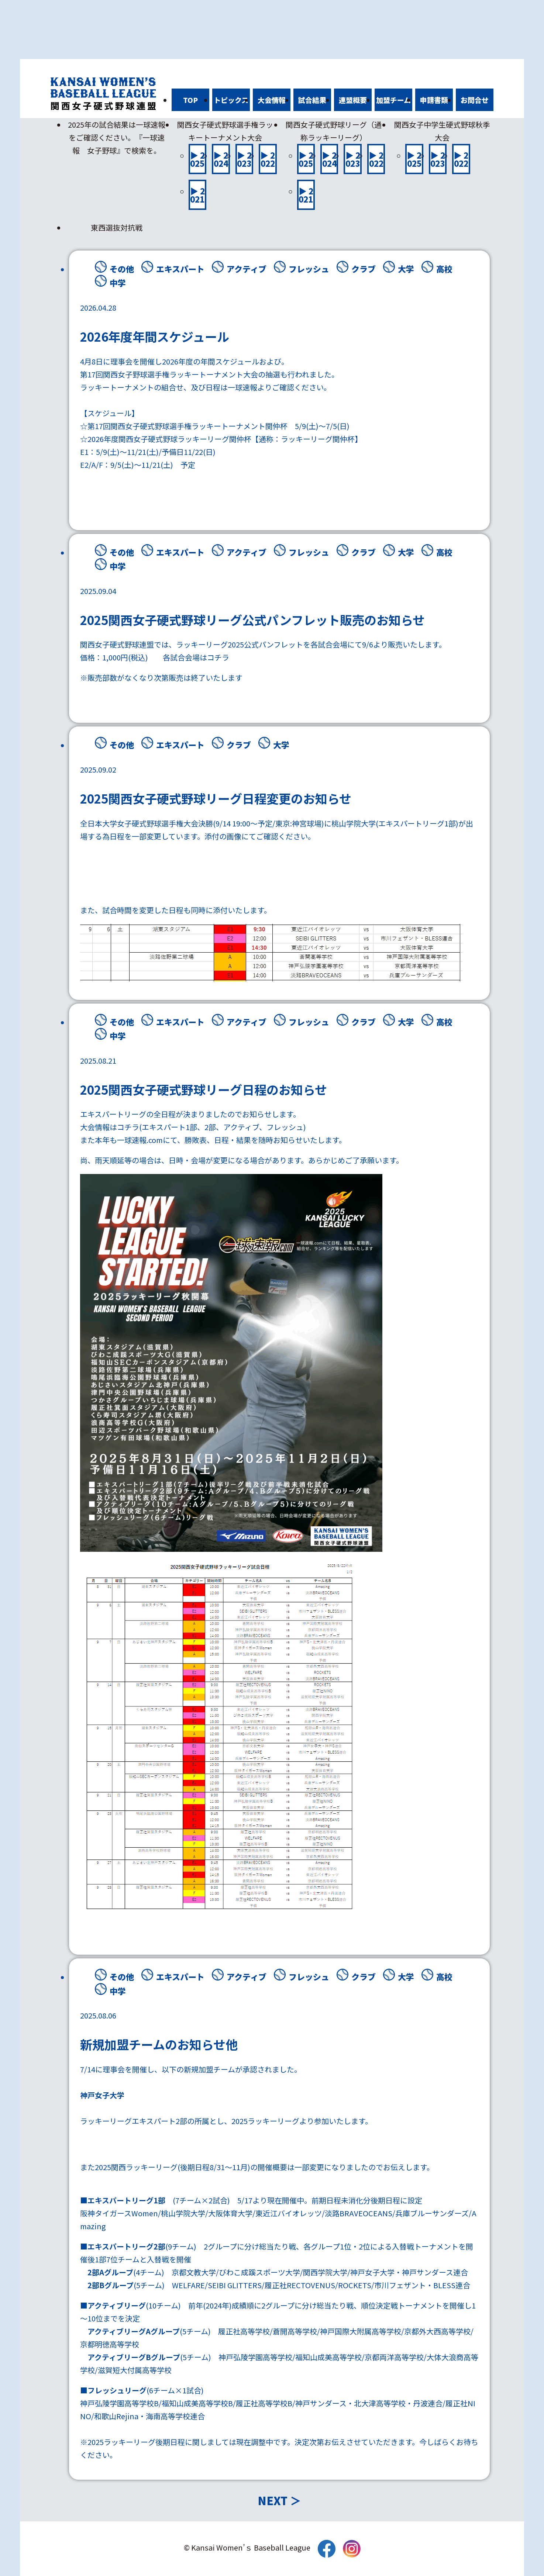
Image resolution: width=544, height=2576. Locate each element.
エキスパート (180, 268)
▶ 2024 (220, 159)
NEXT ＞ (279, 2500)
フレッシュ (309, 268)
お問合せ (475, 100)
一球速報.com (140, 1140)
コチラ (218, 657)
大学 (406, 268)
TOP (190, 100)
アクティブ (246, 268)
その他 (122, 268)
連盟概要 (353, 100)
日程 (213, 387)
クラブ (363, 268)
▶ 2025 (197, 159)
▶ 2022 (267, 159)
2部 (210, 1127)
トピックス (231, 100)
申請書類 (434, 100)
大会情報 (272, 100)
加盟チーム (393, 100)
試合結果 (312, 100)
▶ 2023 (244, 159)
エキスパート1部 (169, 1127)
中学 (118, 283)
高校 (444, 268)
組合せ (172, 387)
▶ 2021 (197, 195)
